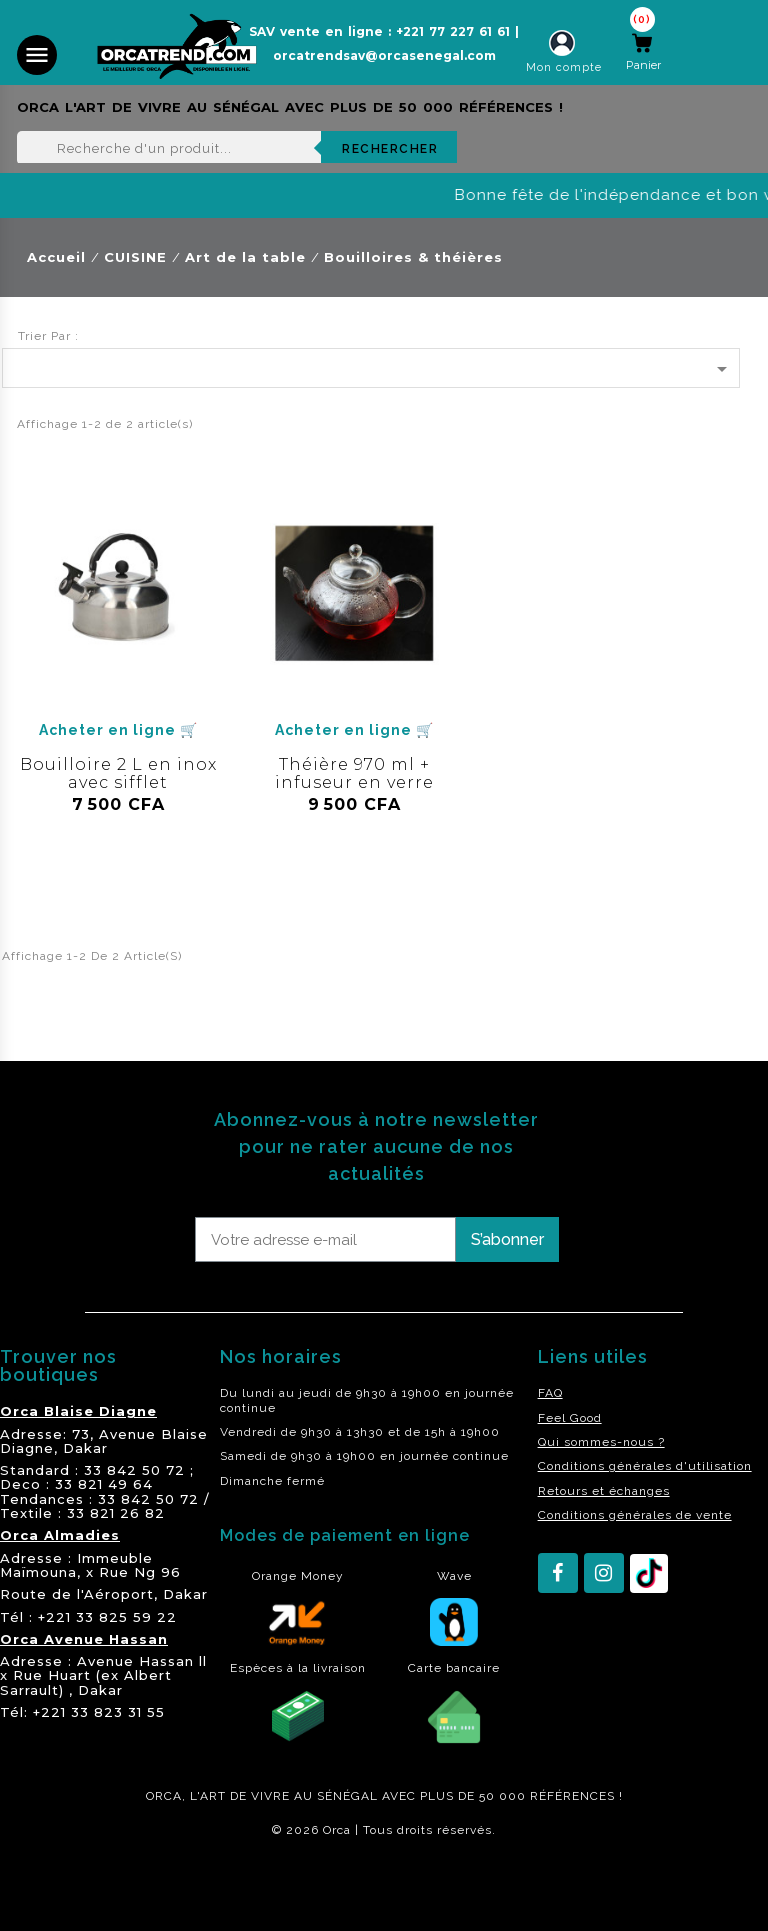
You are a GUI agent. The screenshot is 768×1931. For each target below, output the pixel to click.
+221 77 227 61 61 (453, 31)
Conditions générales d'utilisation (645, 1466)
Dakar (85, 1448)
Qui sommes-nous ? (601, 1442)
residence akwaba (68, 1884)
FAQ (550, 1393)
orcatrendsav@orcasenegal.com (384, 55)
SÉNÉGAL (347, 1796)
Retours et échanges (604, 1491)
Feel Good (570, 1418)
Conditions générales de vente (635, 1515)
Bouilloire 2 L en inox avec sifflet (118, 773)
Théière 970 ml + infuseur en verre (354, 773)
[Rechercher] (237, 148)
